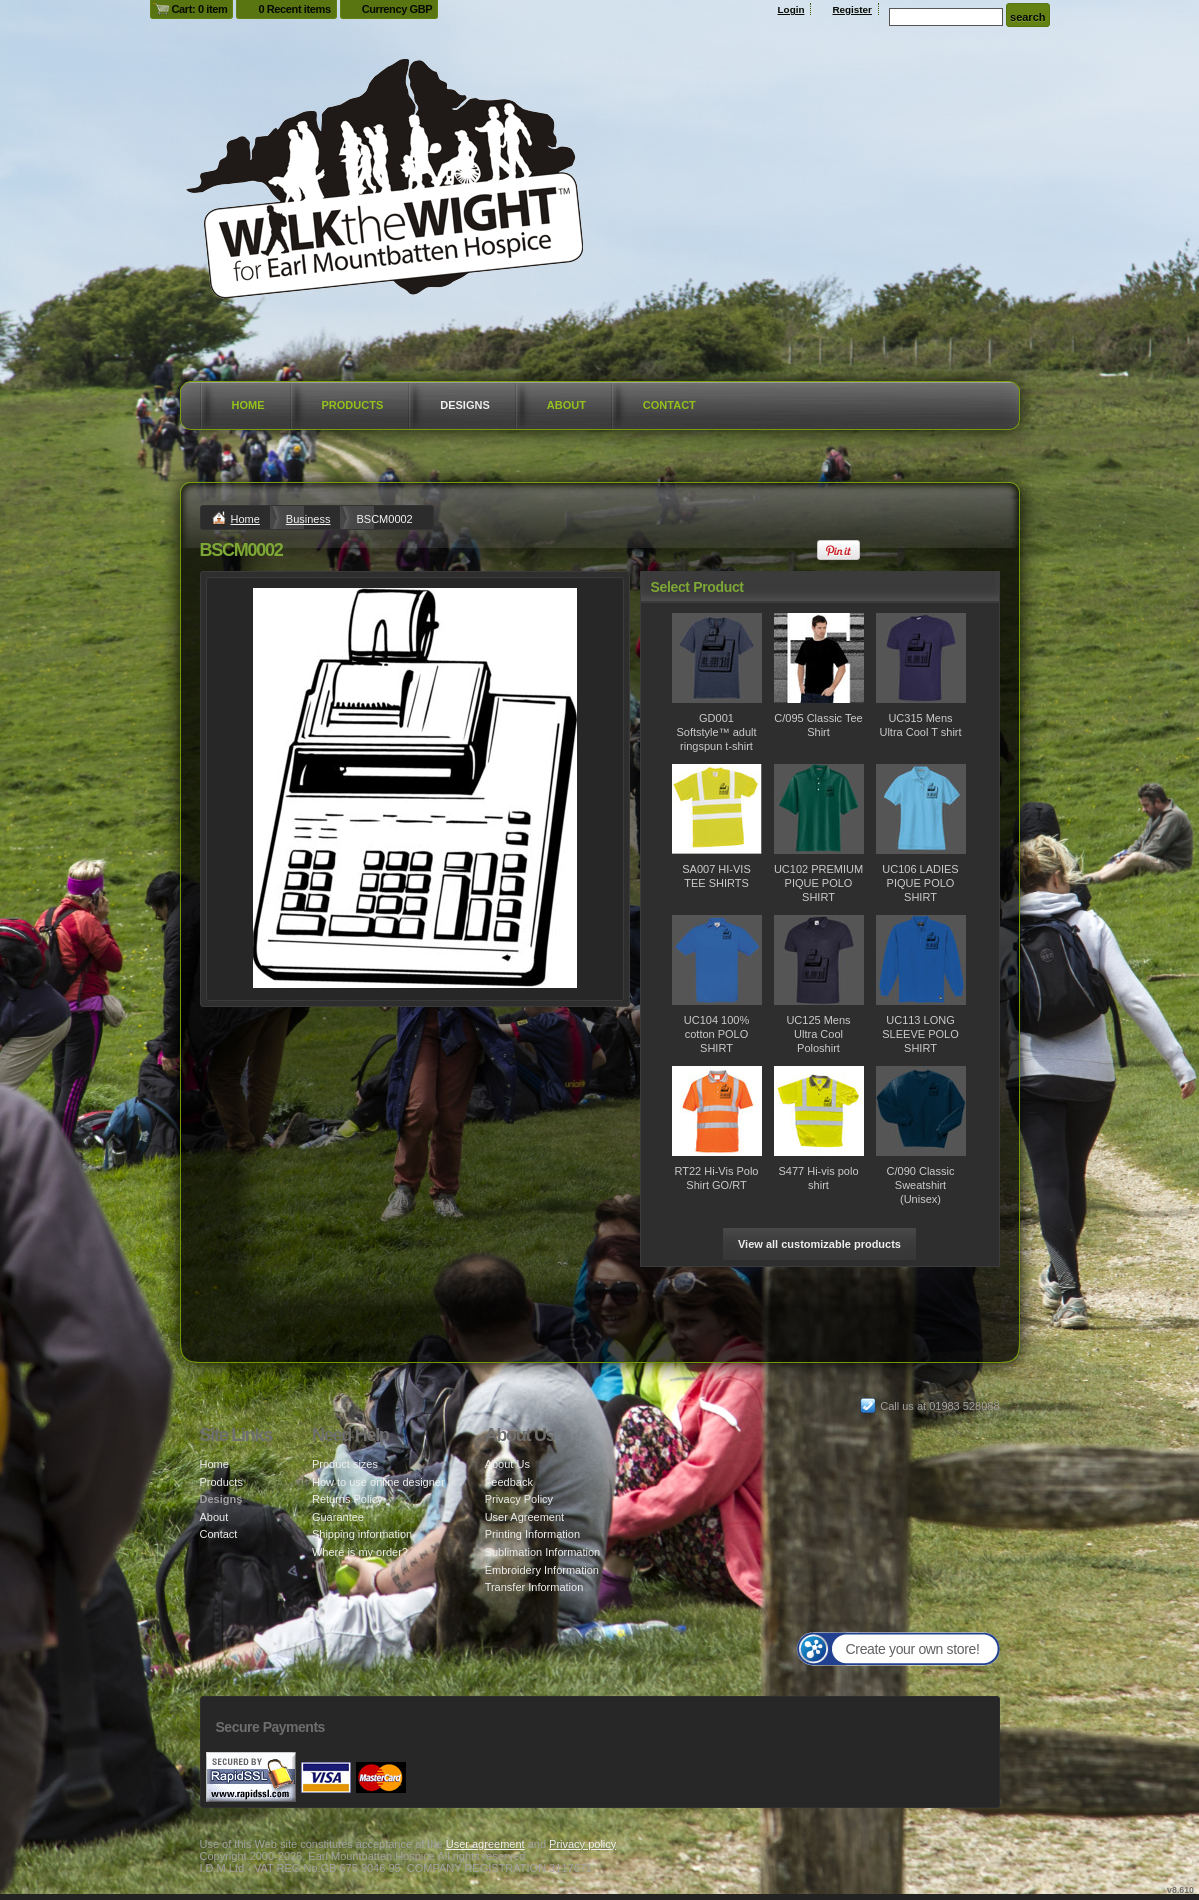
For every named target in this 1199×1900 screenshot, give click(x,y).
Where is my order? (360, 1552)
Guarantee (338, 1517)
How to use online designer (378, 1482)
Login (791, 9)
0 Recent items (294, 9)
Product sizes (345, 1464)
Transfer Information (534, 1587)
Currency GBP (397, 9)
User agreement (485, 1844)
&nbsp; (717, 658)
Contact (669, 405)
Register (852, 9)
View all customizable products (819, 1244)
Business (308, 519)
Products (353, 405)
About (566, 405)
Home (248, 405)
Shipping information (362, 1534)
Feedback (509, 1482)
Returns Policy (347, 1499)
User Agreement (524, 1517)
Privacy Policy (519, 1499)
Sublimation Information (543, 1552)
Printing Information (532, 1534)
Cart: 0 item (200, 9)
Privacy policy (582, 1844)
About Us (507, 1464)
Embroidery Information (542, 1570)
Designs (465, 405)
